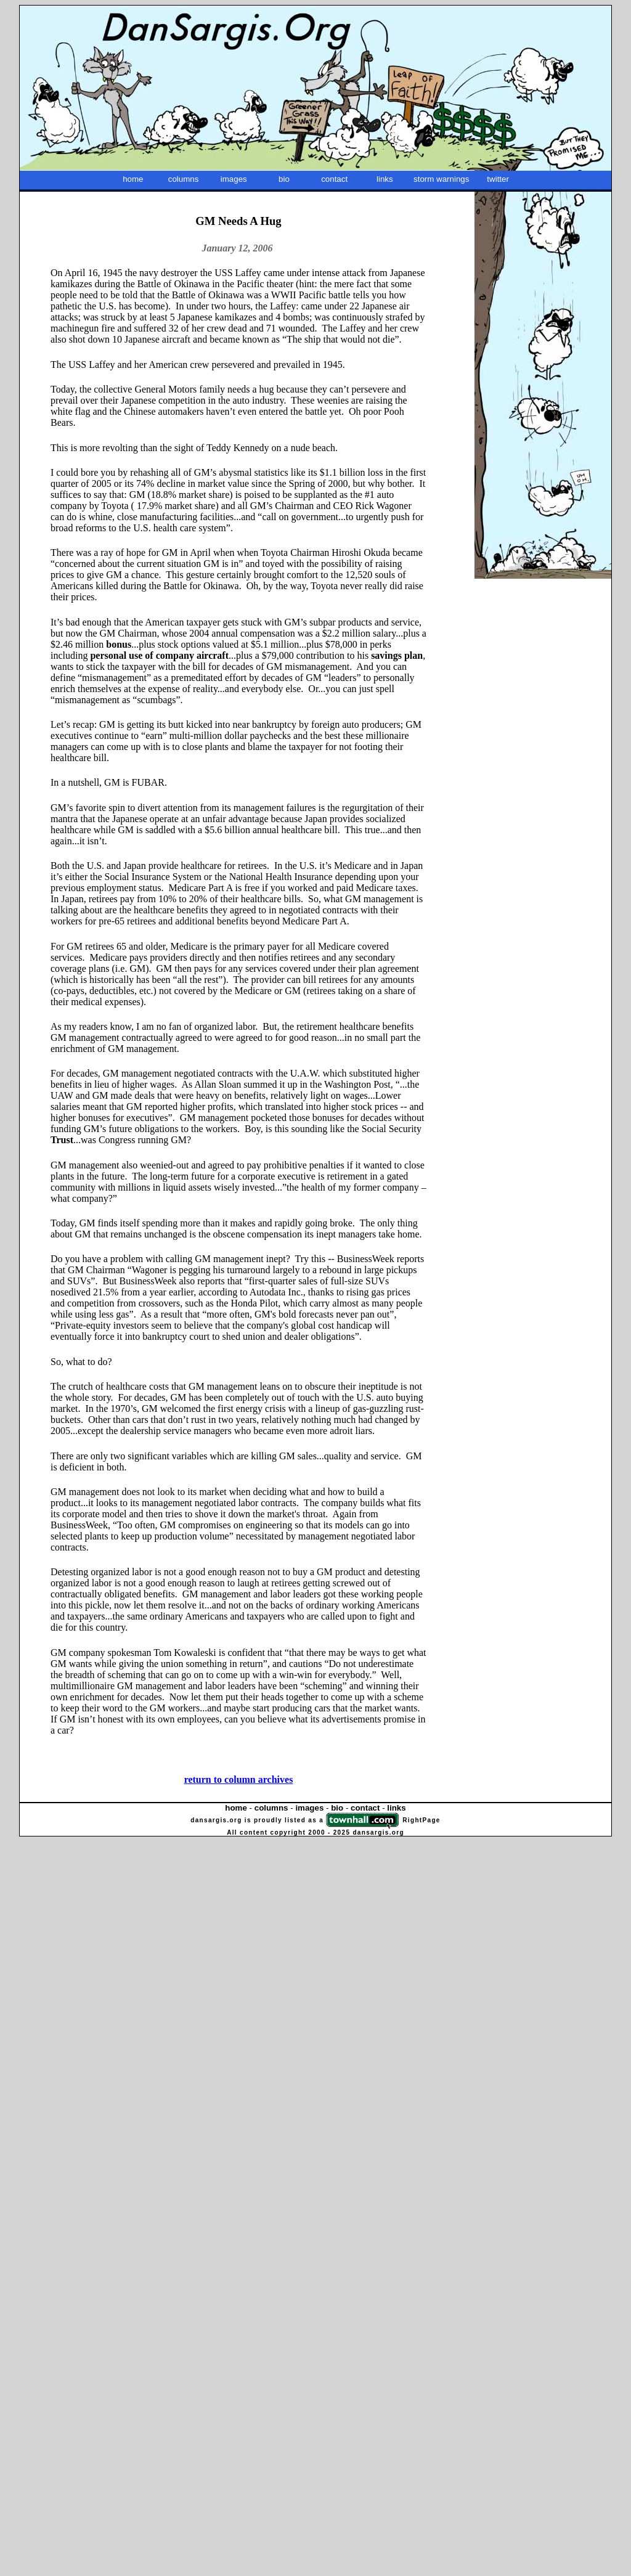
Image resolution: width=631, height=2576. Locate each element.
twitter (498, 179)
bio (284, 179)
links (385, 179)
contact (334, 179)
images (234, 179)
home (133, 179)
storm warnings (441, 179)
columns (183, 179)
